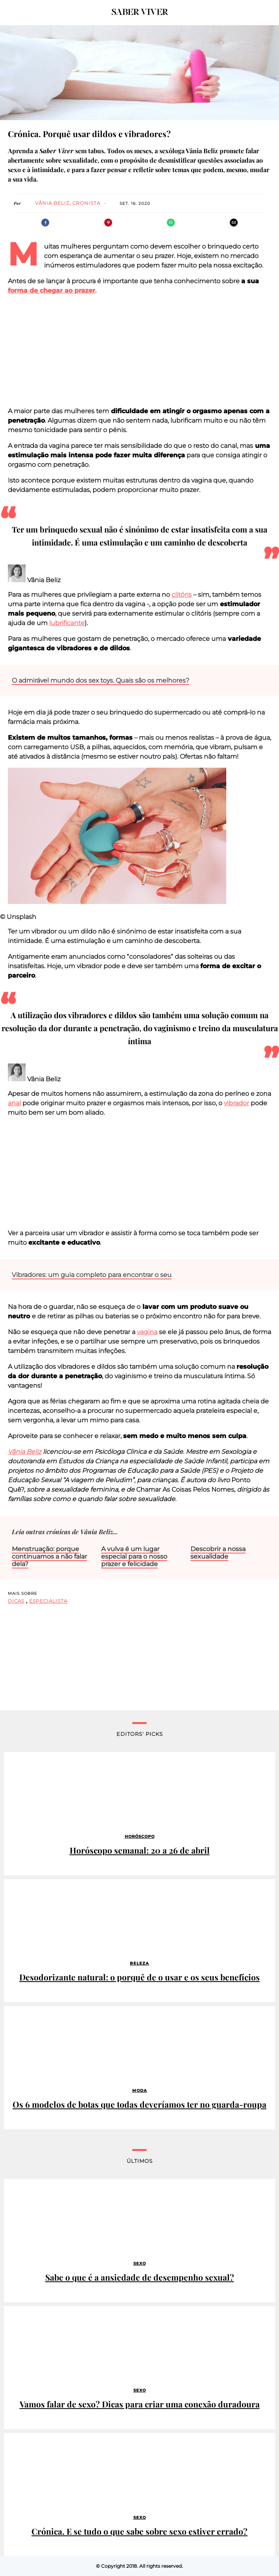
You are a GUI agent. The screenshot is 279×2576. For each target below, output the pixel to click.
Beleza (139, 1963)
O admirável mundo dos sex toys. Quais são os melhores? (100, 680)
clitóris (182, 594)
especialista (48, 1601)
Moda (139, 2090)
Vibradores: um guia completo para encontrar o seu (92, 1275)
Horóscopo (140, 1836)
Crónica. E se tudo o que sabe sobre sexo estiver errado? (139, 2531)
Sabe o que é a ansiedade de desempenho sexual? (139, 2277)
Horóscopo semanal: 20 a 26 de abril (140, 1850)
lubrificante (67, 623)
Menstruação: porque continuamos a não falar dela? (49, 1556)
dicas (16, 1601)
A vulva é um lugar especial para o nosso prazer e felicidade (134, 1556)
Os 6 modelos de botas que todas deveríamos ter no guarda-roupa (139, 2104)
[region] (140, 351)
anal (14, 1103)
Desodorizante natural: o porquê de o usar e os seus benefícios (139, 1977)
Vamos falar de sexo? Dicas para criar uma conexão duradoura (140, 2404)
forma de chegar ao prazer (51, 290)
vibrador (236, 1103)
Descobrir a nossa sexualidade (218, 1552)
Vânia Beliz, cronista (67, 203)
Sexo (139, 2263)
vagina (147, 1332)
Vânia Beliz (24, 1451)
